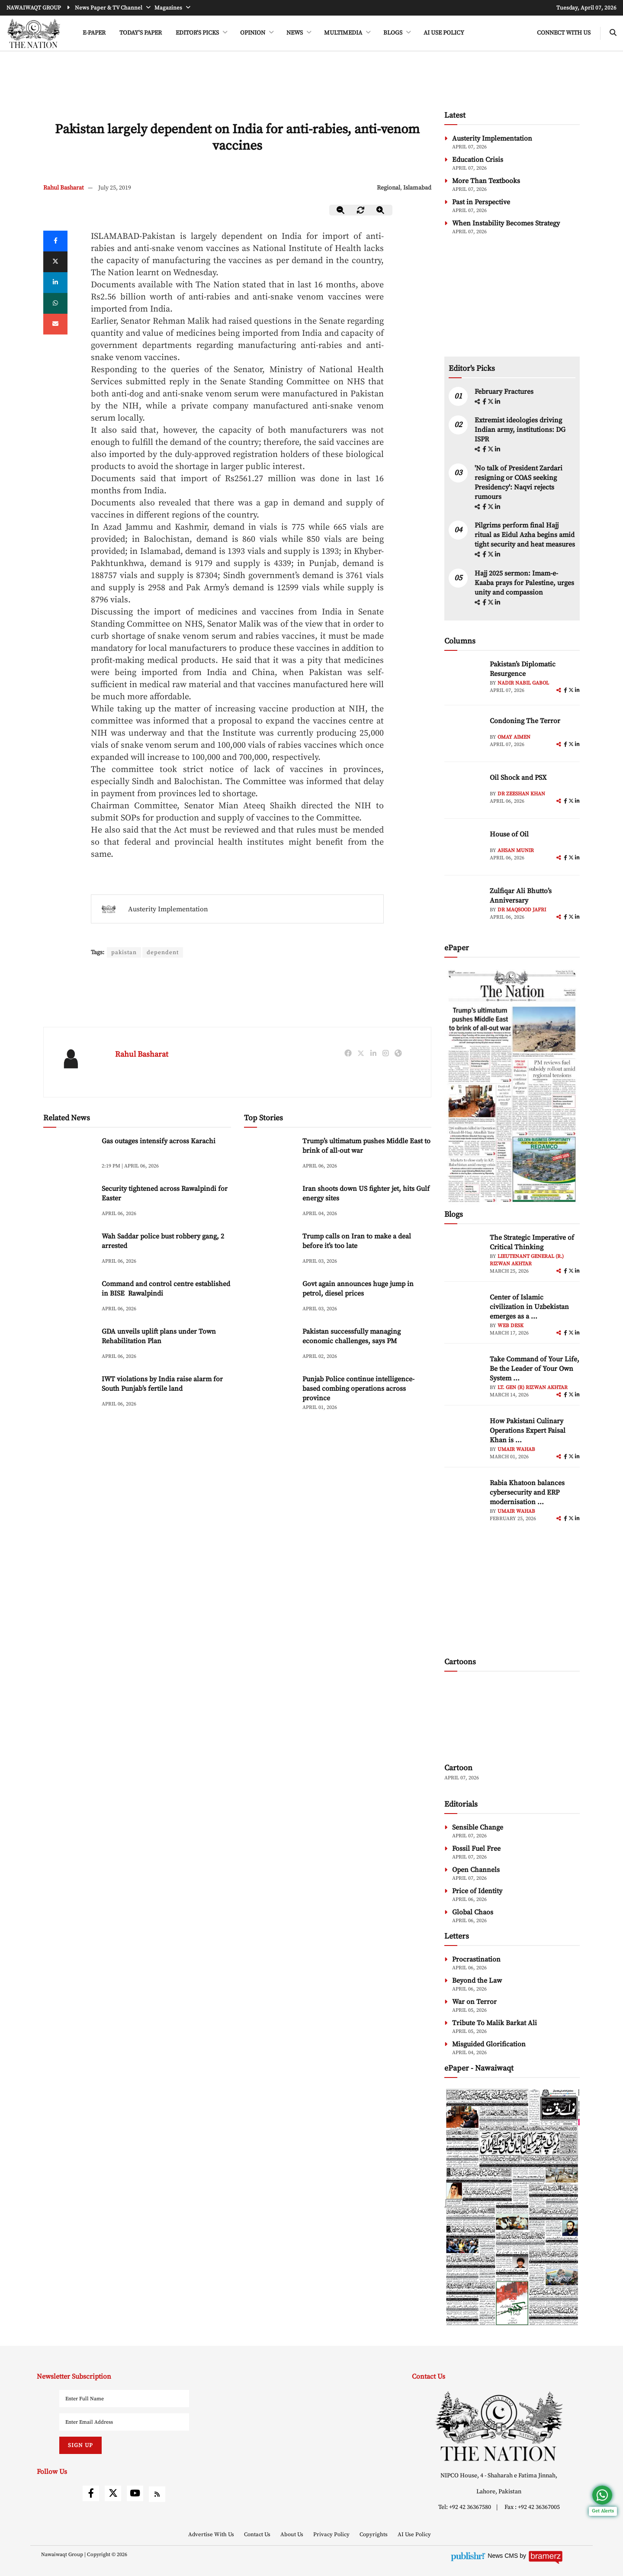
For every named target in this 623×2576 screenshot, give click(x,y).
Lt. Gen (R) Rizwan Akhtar (533, 1387)
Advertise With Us (211, 2534)
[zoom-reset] (361, 210)
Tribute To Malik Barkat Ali (494, 2023)
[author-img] (463, 678)
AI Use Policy (444, 33)
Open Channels (476, 1869)
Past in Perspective (481, 202)
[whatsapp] (55, 303)
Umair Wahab (516, 1449)
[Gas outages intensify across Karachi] (69, 1155)
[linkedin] (55, 282)
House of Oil (509, 834)
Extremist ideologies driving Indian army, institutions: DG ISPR (520, 430)
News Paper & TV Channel (109, 7)
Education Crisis (477, 159)
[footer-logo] (499, 2426)
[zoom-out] (341, 210)
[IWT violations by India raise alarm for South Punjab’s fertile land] (69, 1393)
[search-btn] (613, 33)
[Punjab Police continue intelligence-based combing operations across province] (270, 1393)
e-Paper (94, 33)
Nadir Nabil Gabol (523, 683)
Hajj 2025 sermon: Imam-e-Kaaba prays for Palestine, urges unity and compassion (524, 583)
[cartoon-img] (512, 1718)
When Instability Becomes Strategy (506, 223)
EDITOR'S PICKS (198, 33)
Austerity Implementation (168, 909)
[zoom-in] (381, 210)
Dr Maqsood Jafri (522, 910)
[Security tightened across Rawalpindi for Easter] (69, 1202)
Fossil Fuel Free (476, 1848)
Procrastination (476, 1959)
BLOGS (393, 33)
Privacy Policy (332, 2534)
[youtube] (135, 2493)
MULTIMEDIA (343, 33)
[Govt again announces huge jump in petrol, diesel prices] (270, 1298)
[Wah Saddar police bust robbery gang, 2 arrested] (69, 1250)
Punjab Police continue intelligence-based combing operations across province (358, 1389)
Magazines (168, 7)
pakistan (124, 952)
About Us (292, 2534)
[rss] (157, 2494)
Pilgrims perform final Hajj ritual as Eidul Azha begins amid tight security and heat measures (525, 535)
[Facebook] (55, 241)
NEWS (295, 33)
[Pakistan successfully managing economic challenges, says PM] (270, 1345)
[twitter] (55, 261)
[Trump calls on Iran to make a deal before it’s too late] (270, 1250)
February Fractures (505, 391)
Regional (388, 188)
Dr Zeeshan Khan (521, 794)
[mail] (55, 324)
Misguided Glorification (489, 2044)
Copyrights (374, 2534)
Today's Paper (140, 33)
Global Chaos (472, 1912)
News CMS (504, 2555)
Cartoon (458, 1768)
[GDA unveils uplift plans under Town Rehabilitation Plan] (69, 1345)
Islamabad (417, 188)
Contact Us (258, 2534)
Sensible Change (477, 1827)
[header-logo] (33, 33)
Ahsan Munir (516, 850)
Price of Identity (477, 1891)
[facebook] (485, 402)
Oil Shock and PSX (518, 777)
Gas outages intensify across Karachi (158, 1141)
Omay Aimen (514, 737)
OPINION (253, 33)
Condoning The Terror (525, 721)
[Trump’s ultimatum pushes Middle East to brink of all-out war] (270, 1155)
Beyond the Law (477, 1980)
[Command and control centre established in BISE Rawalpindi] (69, 1298)
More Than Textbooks (486, 181)
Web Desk (510, 1325)
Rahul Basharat (63, 188)
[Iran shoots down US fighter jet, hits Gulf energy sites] (270, 1202)
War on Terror (474, 2001)
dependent (164, 952)
